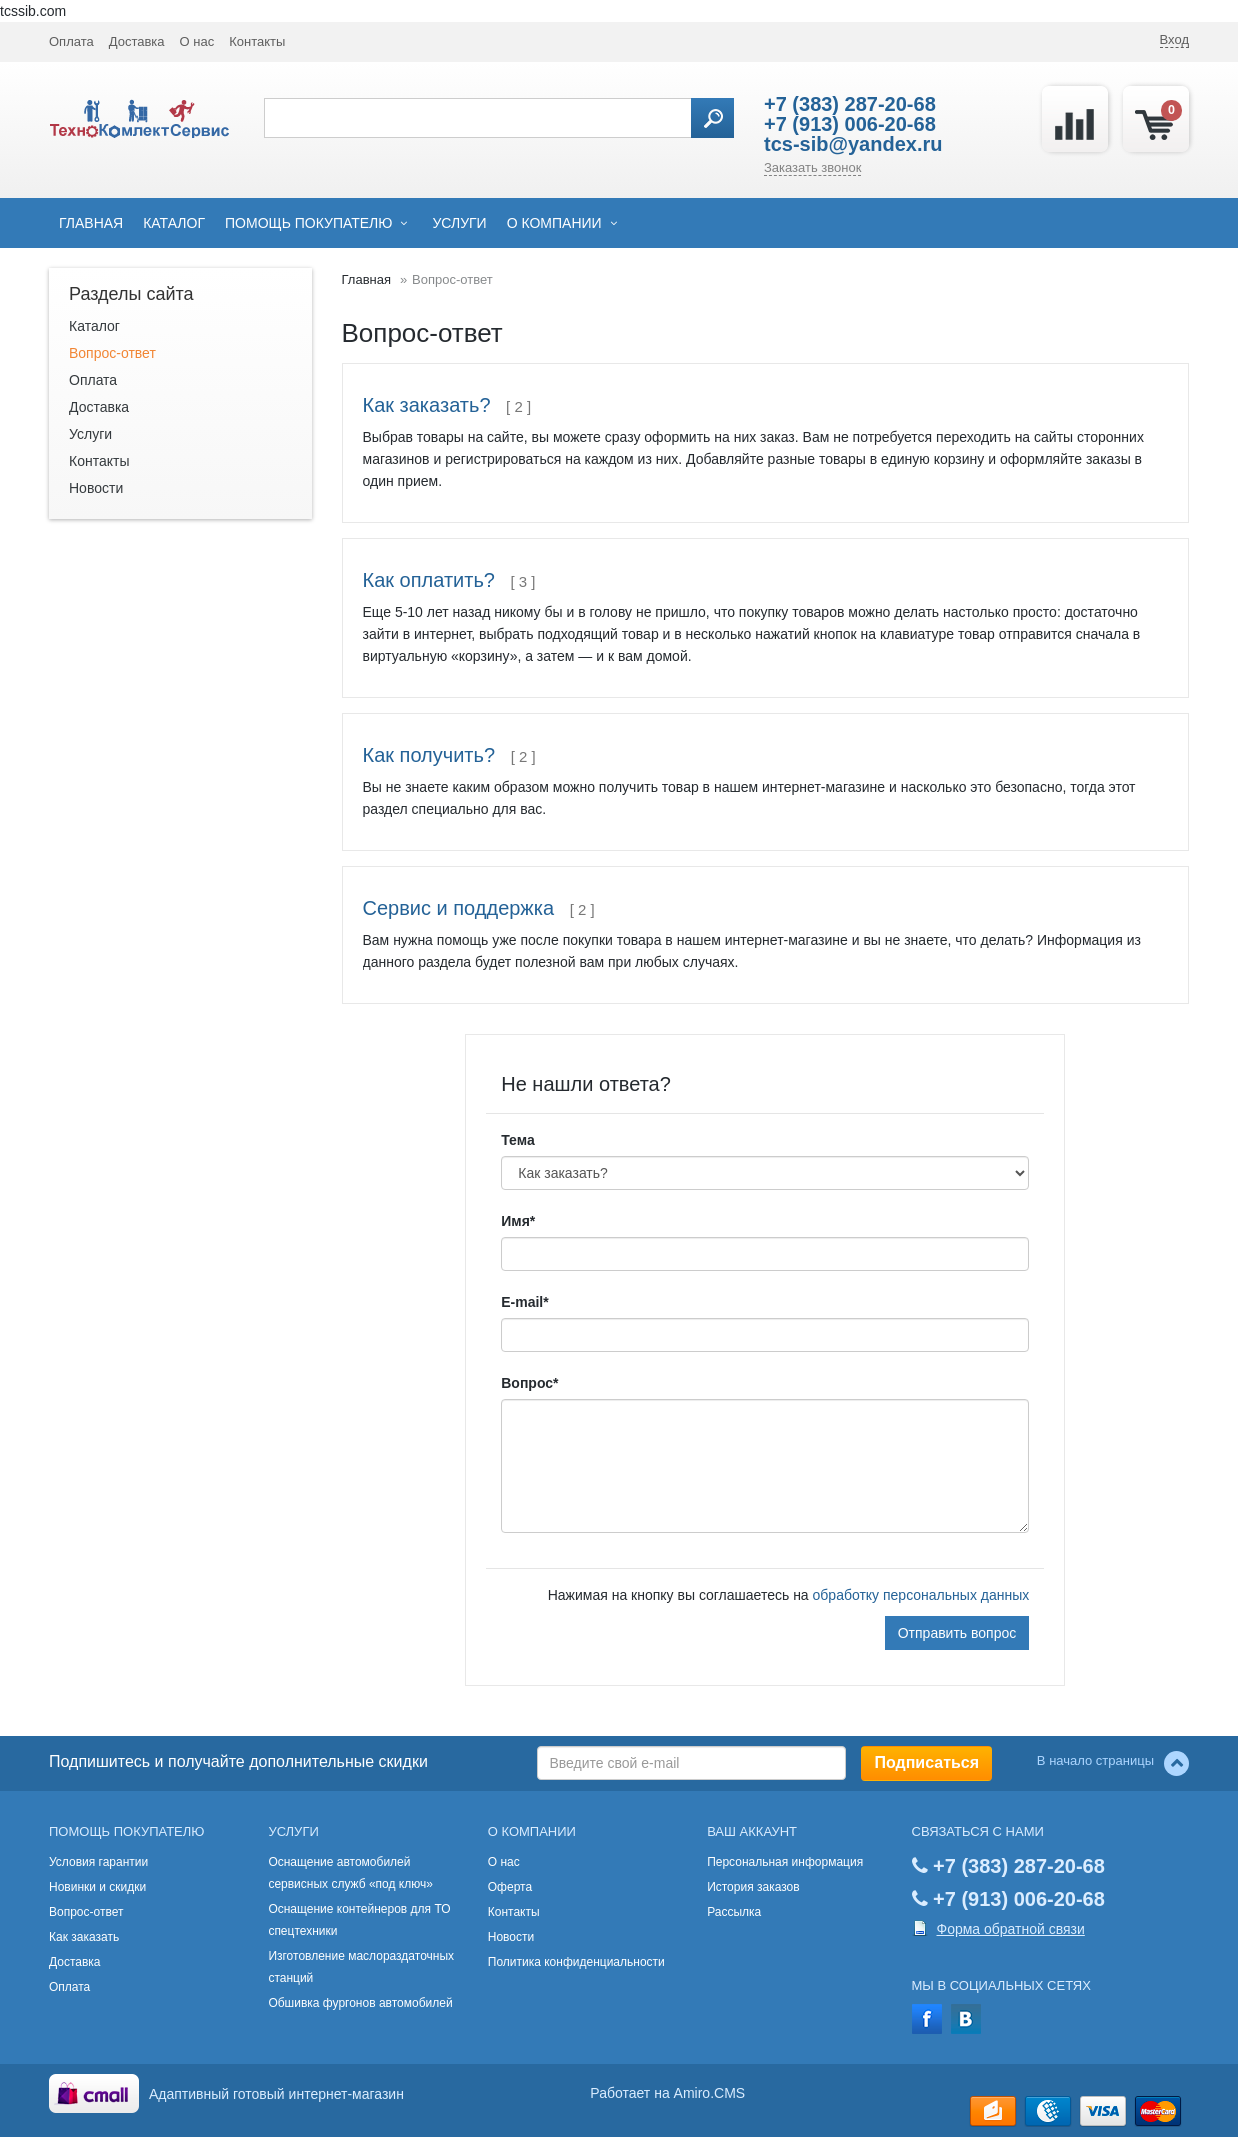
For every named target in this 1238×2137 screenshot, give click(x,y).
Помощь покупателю (308, 223)
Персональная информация (785, 1862)
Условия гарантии (98, 1862)
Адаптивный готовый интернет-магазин (276, 2094)
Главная (91, 223)
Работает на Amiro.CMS (667, 2093)
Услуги (459, 223)
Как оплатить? (429, 580)
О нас (197, 41)
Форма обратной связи (1011, 1929)
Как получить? (429, 755)
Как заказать (84, 1937)
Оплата (71, 41)
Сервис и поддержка (459, 908)
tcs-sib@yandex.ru (853, 144)
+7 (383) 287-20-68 (850, 104)
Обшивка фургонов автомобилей (360, 2003)
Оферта (510, 1887)
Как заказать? (427, 405)
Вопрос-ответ (112, 353)
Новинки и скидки (97, 1887)
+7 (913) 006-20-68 (850, 124)
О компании (554, 223)
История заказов (753, 1887)
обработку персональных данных (921, 1595)
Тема (517, 1140)
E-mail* (524, 1302)
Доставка (137, 41)
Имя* (518, 1221)
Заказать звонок (812, 167)
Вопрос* (529, 1383)
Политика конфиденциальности (576, 1962)
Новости (96, 488)
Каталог (174, 223)
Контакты (257, 41)
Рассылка (734, 1912)
